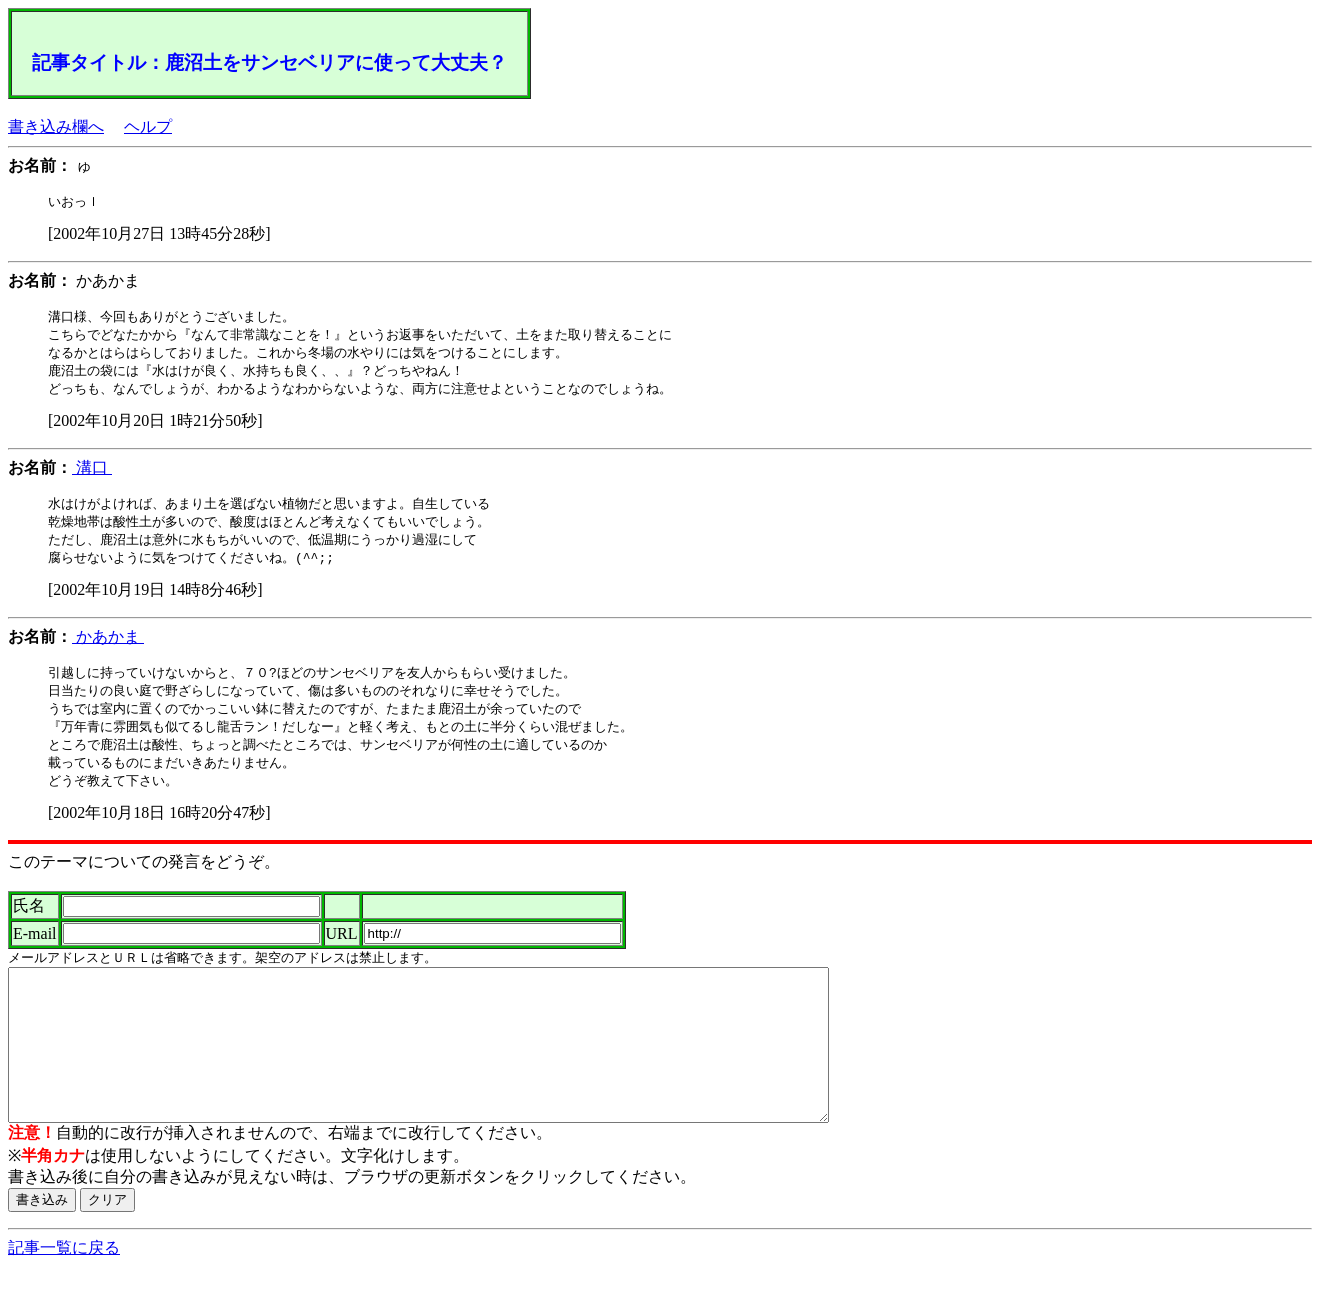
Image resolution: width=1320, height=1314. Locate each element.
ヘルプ (148, 126)
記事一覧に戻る (64, 1294)
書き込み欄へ (56, 126)
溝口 (92, 473)
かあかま (108, 646)
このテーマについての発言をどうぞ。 (144, 878)
